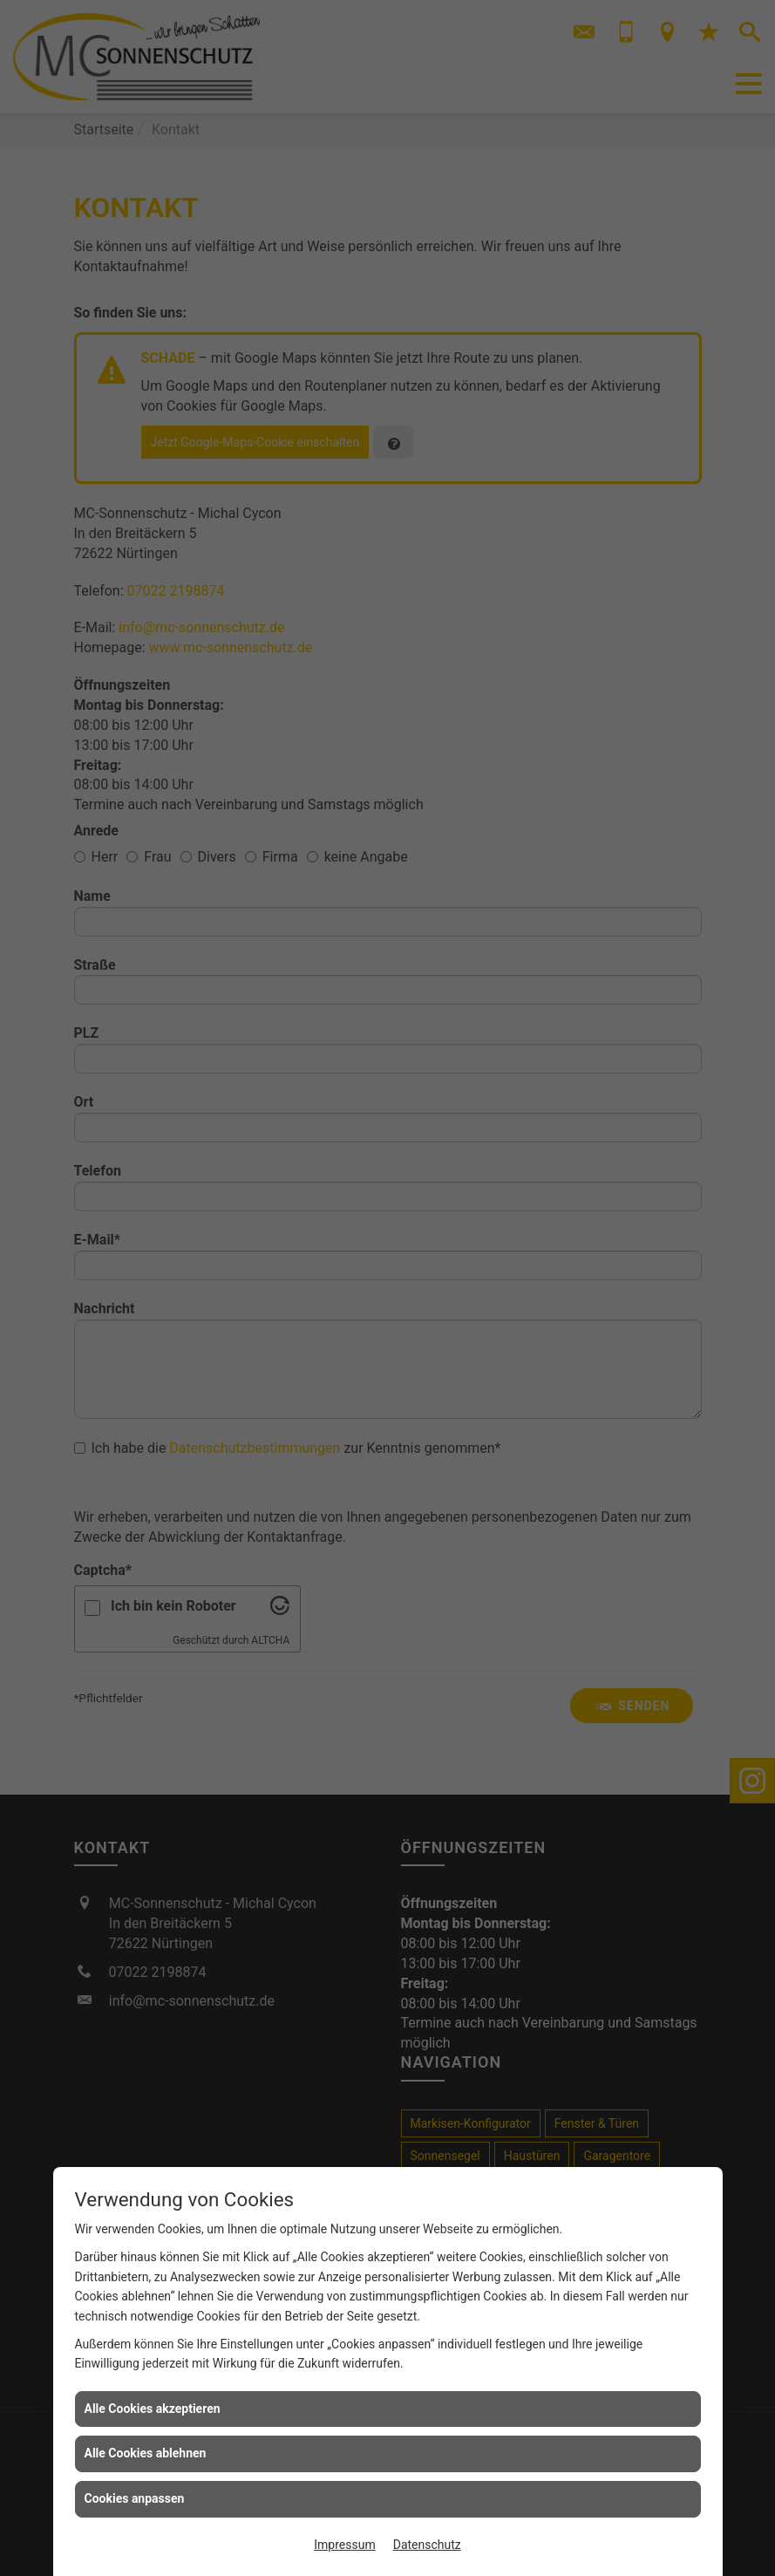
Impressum (344, 2545)
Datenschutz (427, 2545)
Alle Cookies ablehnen (146, 2453)
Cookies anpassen (135, 2498)
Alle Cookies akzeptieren (153, 2409)
